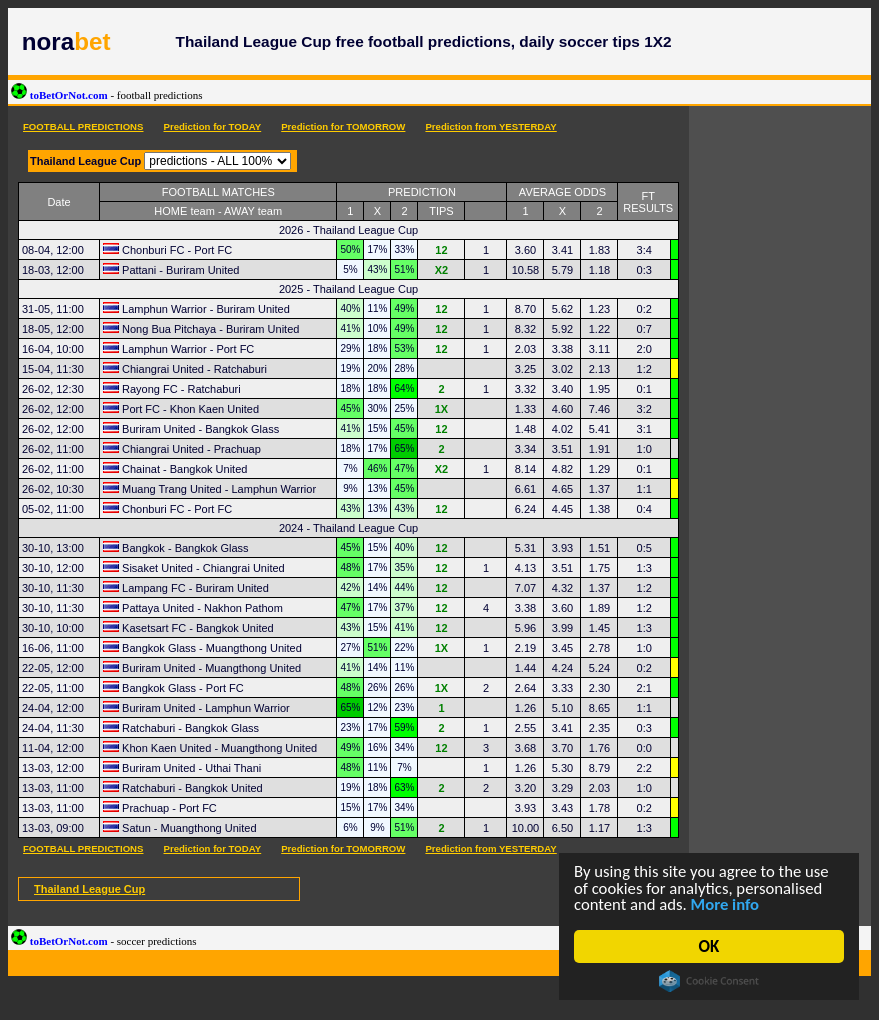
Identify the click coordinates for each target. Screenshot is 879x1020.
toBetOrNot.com (107, 95)
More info (728, 904)
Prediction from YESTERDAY (490, 126)
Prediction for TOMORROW (343, 126)
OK (709, 946)
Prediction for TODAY (212, 126)
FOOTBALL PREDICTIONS (83, 126)
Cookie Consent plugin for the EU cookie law (709, 981)
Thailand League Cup (89, 889)
